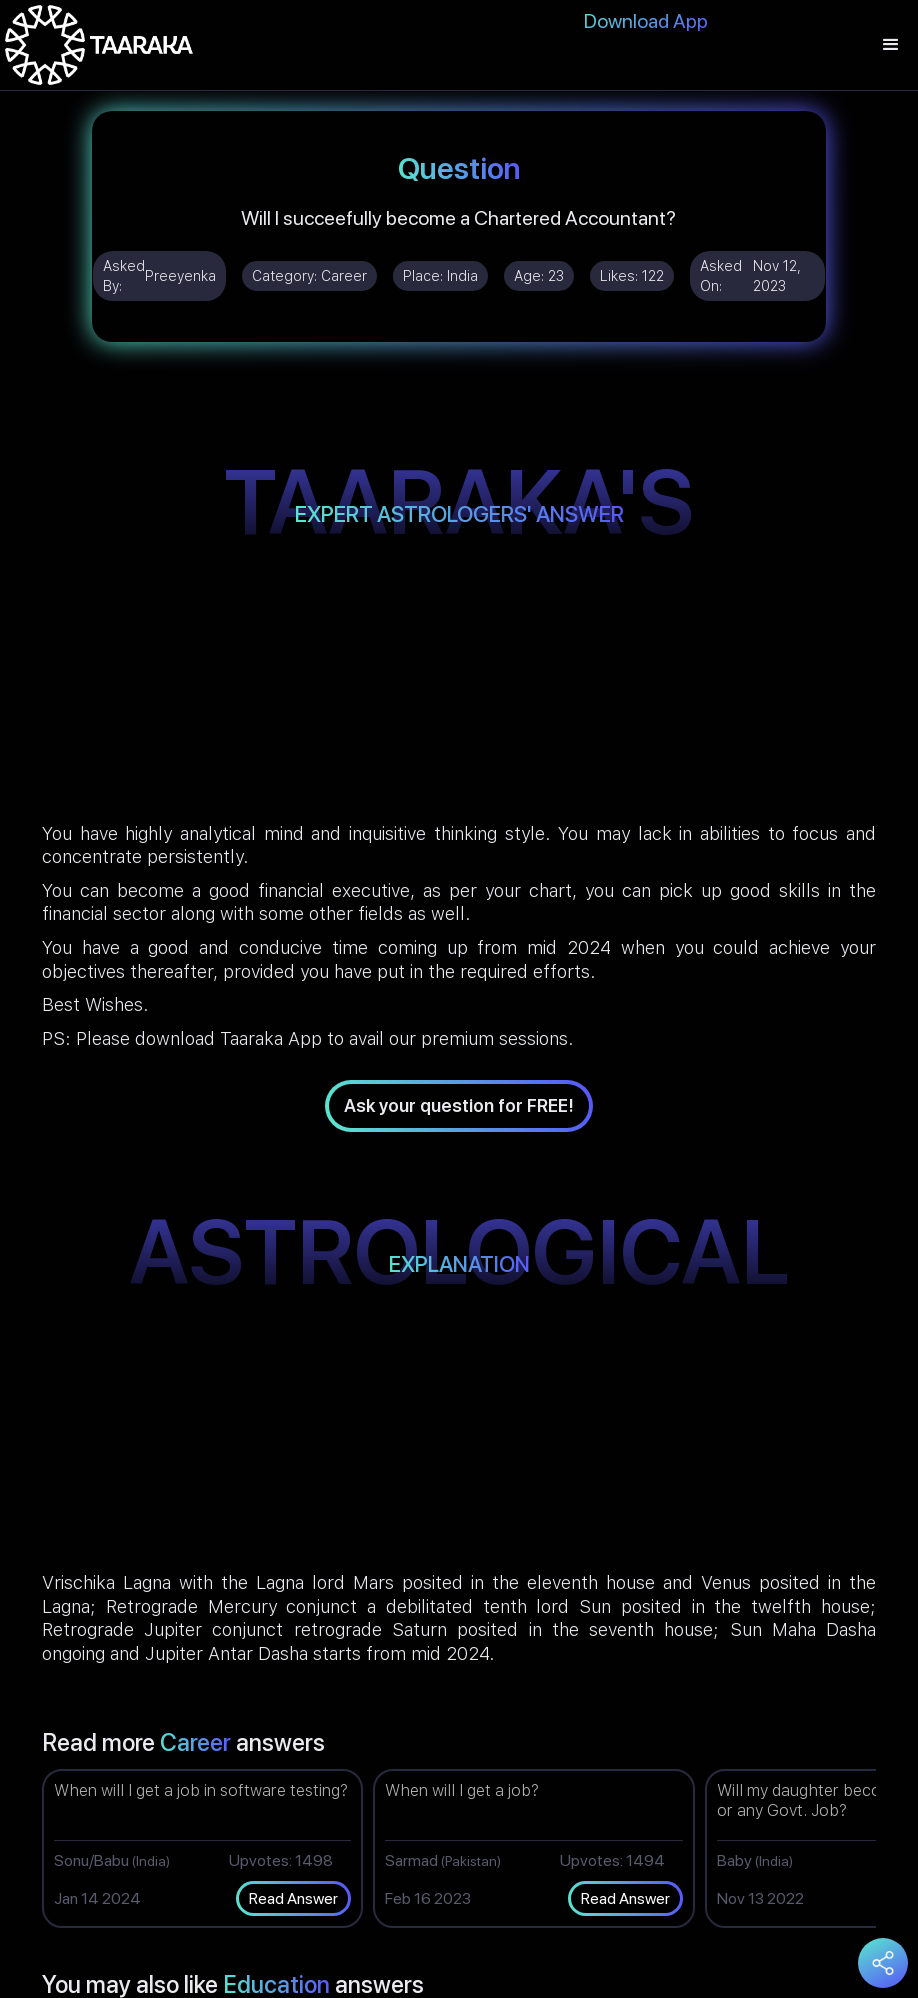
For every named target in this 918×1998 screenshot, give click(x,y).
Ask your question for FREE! (459, 1105)
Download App (646, 21)
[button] (891, 45)
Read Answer (293, 1898)
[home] (99, 45)
